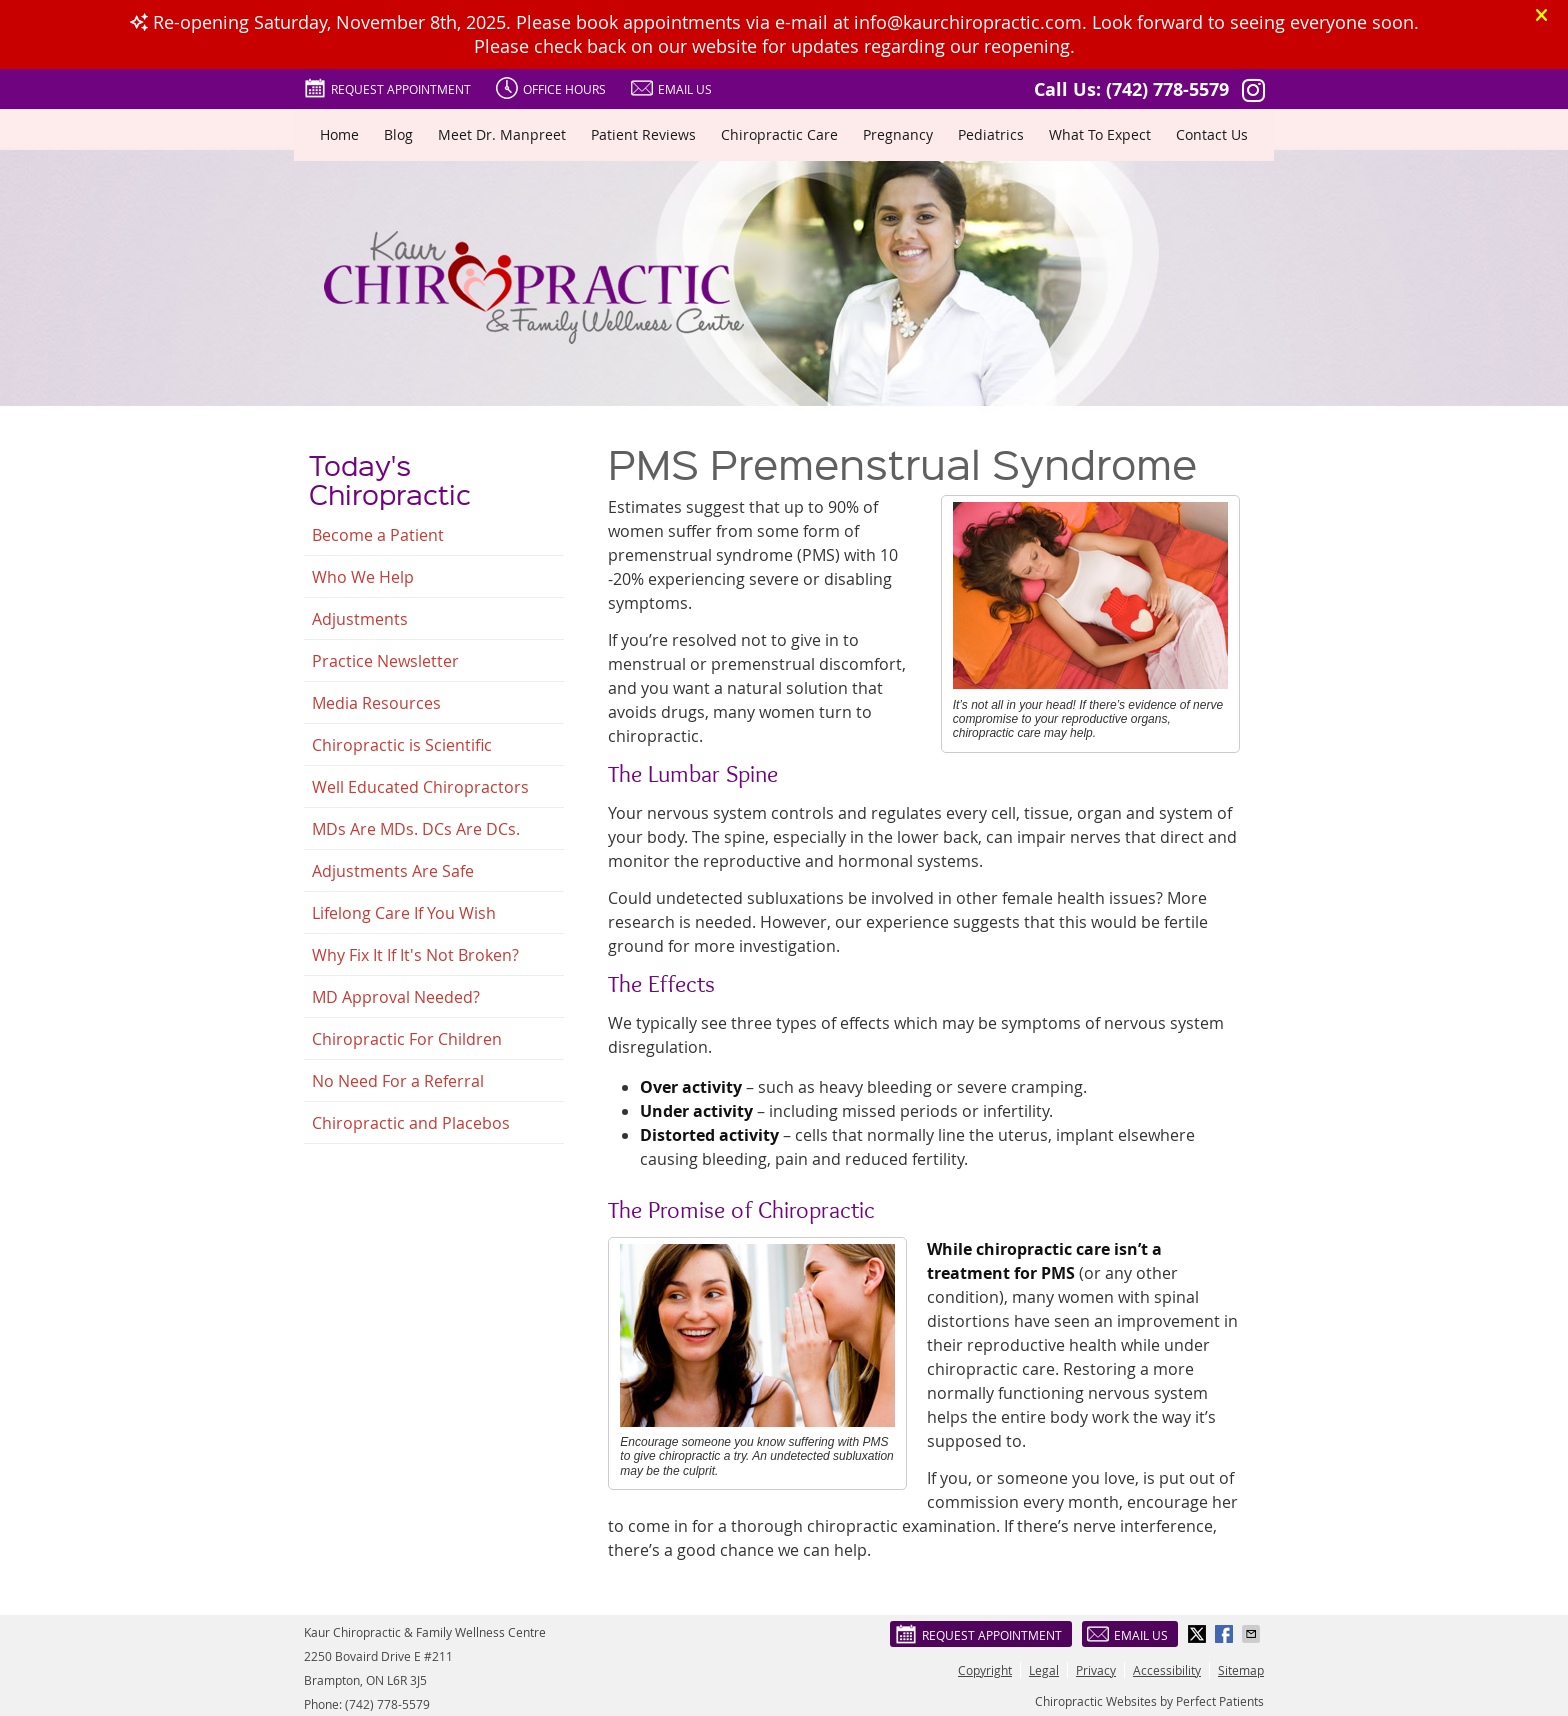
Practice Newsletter (385, 661)
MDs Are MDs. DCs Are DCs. (416, 829)
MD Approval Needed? (396, 997)
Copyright (985, 1670)
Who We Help (363, 577)
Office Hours (551, 88)
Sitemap (1241, 1670)
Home (339, 134)
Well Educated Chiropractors (420, 787)
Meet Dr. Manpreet (502, 134)
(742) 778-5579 (1167, 89)
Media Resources (376, 703)
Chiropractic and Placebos (411, 1123)
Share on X (1199, 1634)
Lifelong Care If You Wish (404, 913)
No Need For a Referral (398, 1081)
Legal (1044, 1670)
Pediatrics (991, 134)
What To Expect (1100, 134)
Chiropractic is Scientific (402, 745)
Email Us (671, 88)
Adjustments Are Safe (393, 871)
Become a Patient (378, 535)
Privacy (1096, 1670)
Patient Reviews (643, 134)
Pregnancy (898, 134)
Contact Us (1212, 134)
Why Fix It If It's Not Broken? (415, 955)
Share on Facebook (1226, 1634)
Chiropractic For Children (407, 1039)
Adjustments (360, 619)
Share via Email (1253, 1634)
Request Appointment (387, 88)
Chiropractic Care (779, 134)
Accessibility (1167, 1670)
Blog (398, 134)
